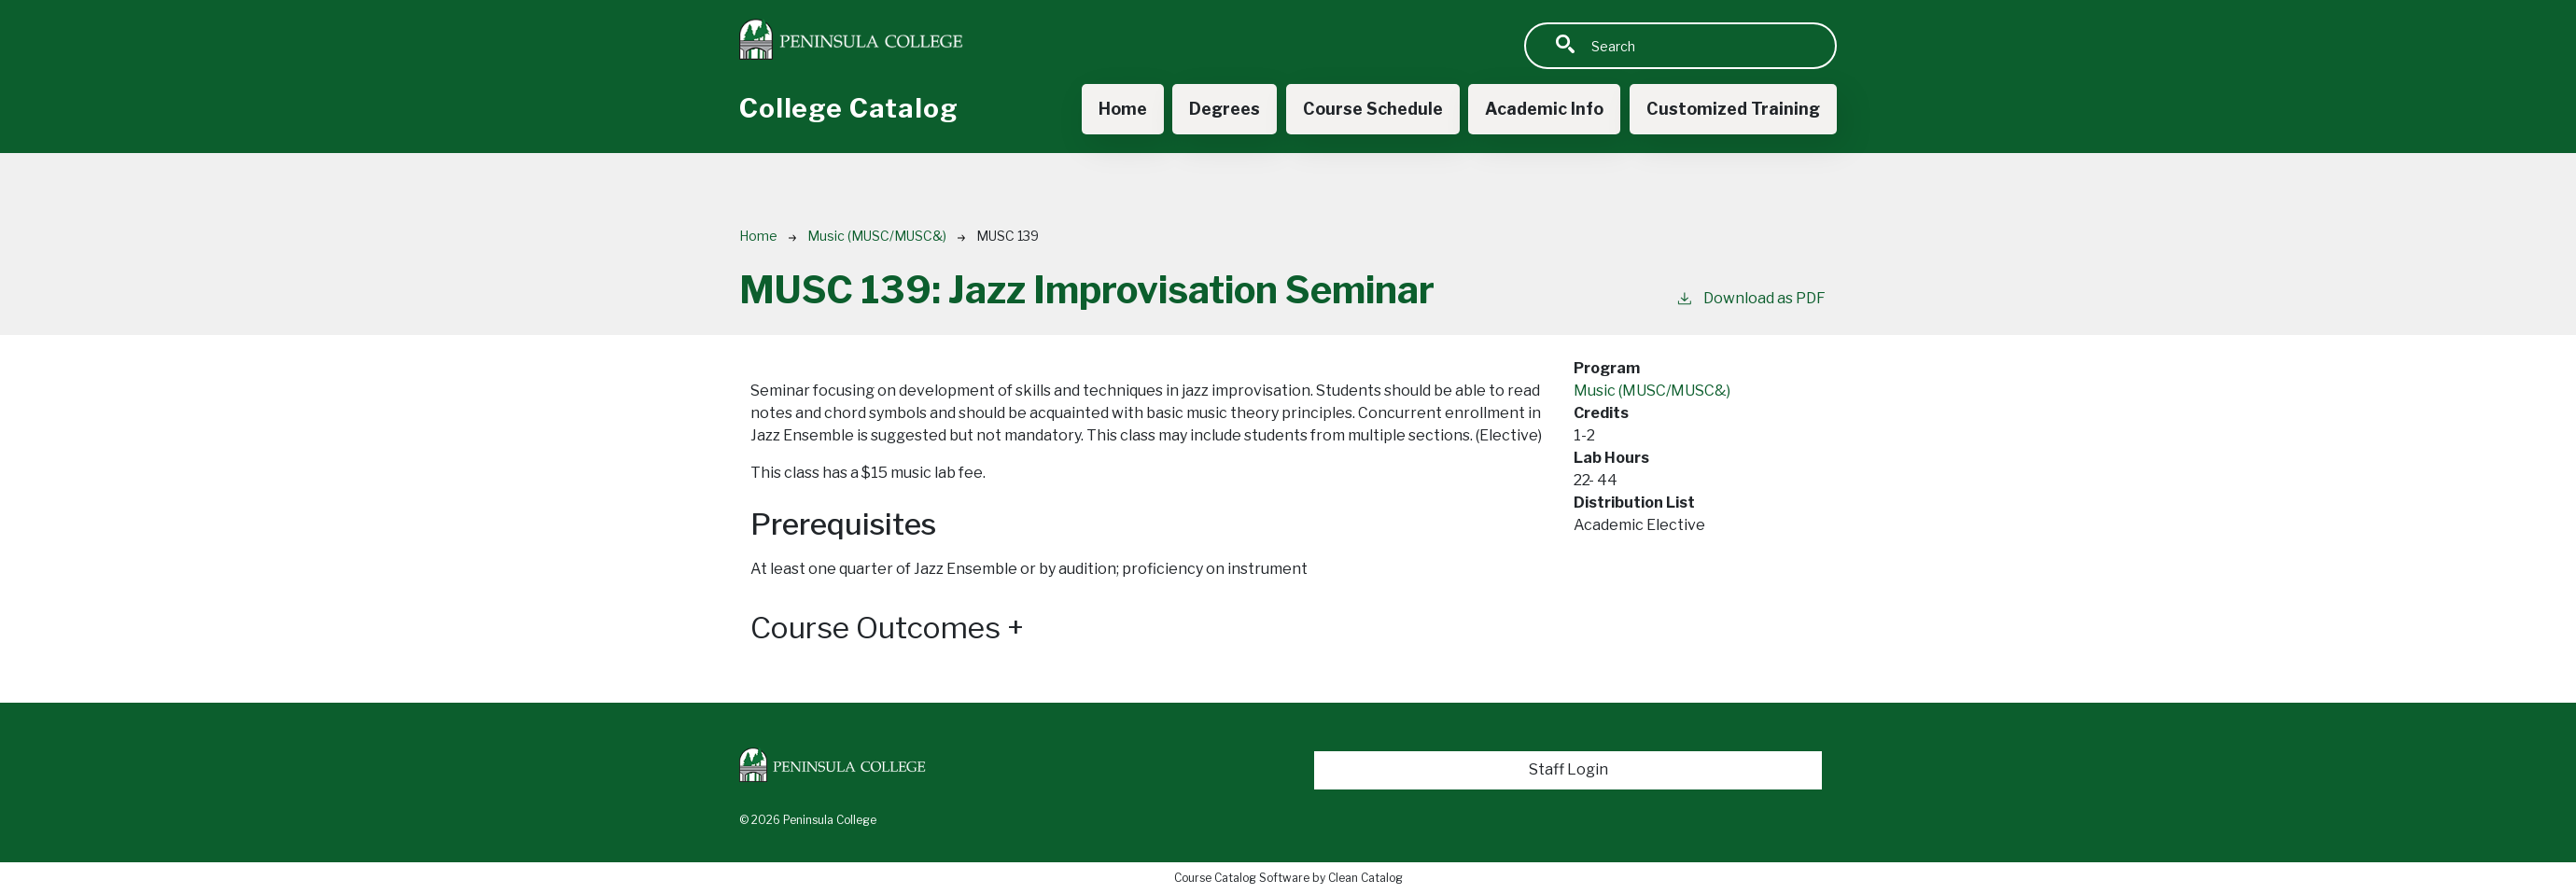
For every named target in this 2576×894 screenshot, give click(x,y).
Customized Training (1733, 109)
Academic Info (1544, 109)
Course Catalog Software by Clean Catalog (1288, 878)
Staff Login (1568, 769)
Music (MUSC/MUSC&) (876, 236)
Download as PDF (1750, 297)
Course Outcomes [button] (887, 628)
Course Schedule (1373, 109)
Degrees (1224, 109)
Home (1123, 109)
